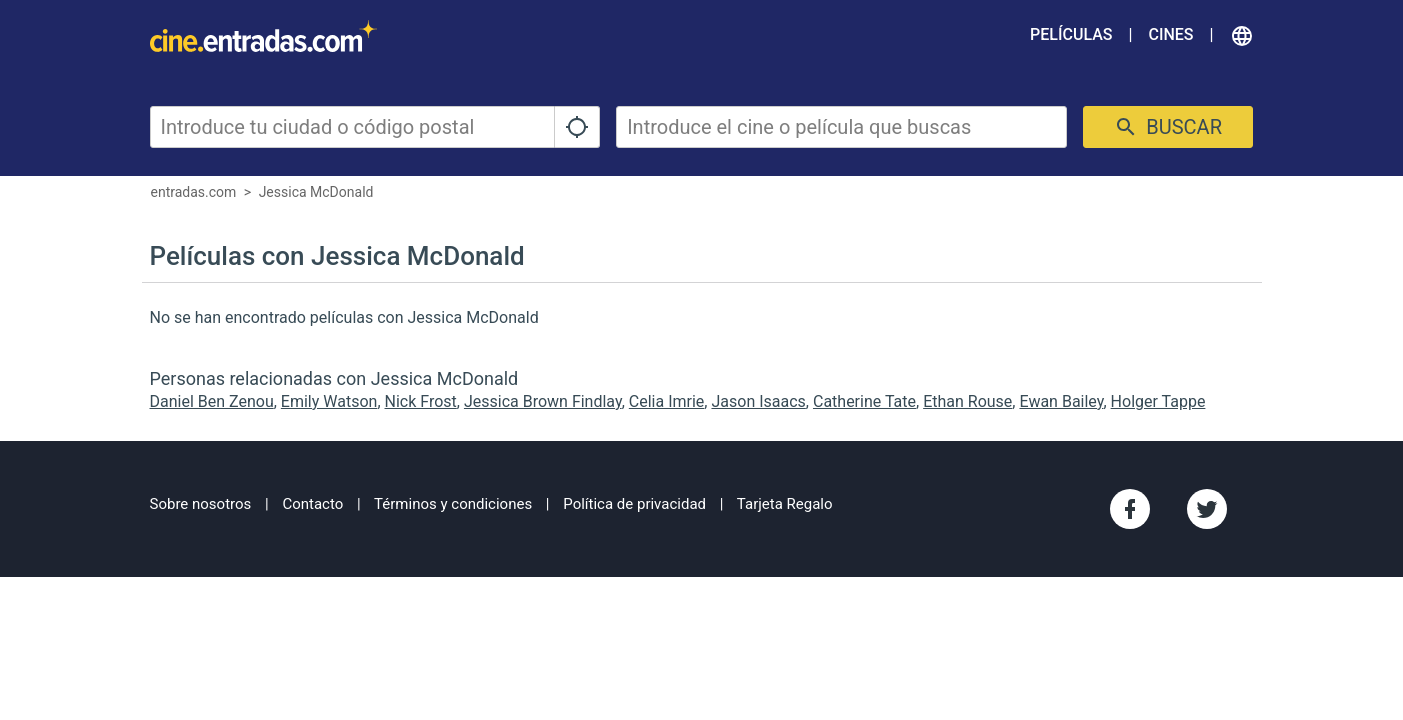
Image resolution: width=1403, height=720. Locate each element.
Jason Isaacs (758, 401)
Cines (1170, 34)
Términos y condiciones (453, 504)
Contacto (312, 504)
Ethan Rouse (967, 401)
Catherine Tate (864, 401)
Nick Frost (421, 401)
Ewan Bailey (1061, 401)
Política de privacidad (634, 504)
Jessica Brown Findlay (543, 401)
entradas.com (194, 192)
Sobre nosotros (201, 504)
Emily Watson (329, 401)
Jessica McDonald (316, 192)
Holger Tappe (1158, 401)
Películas (1071, 34)
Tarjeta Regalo (785, 504)
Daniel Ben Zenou (212, 401)
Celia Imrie (667, 401)
